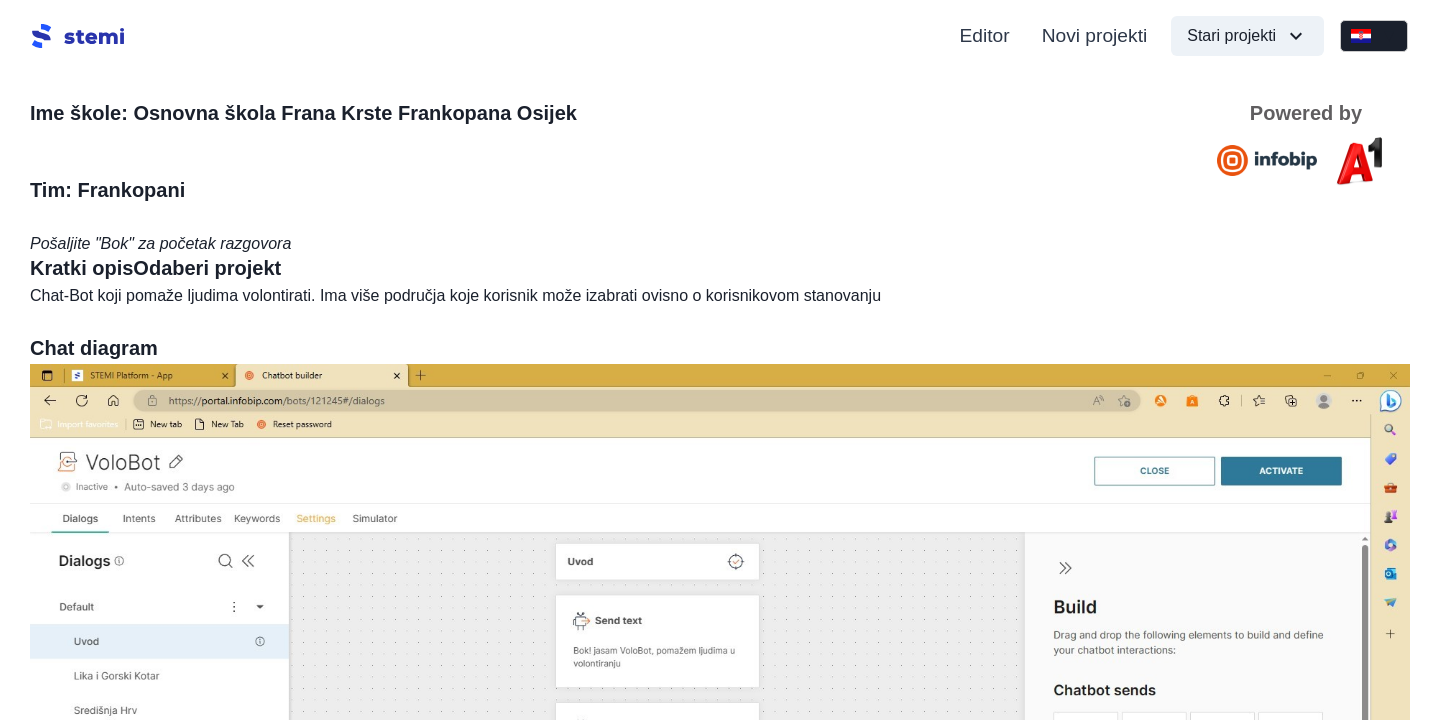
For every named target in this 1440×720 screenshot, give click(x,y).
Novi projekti (1095, 35)
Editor (985, 35)
